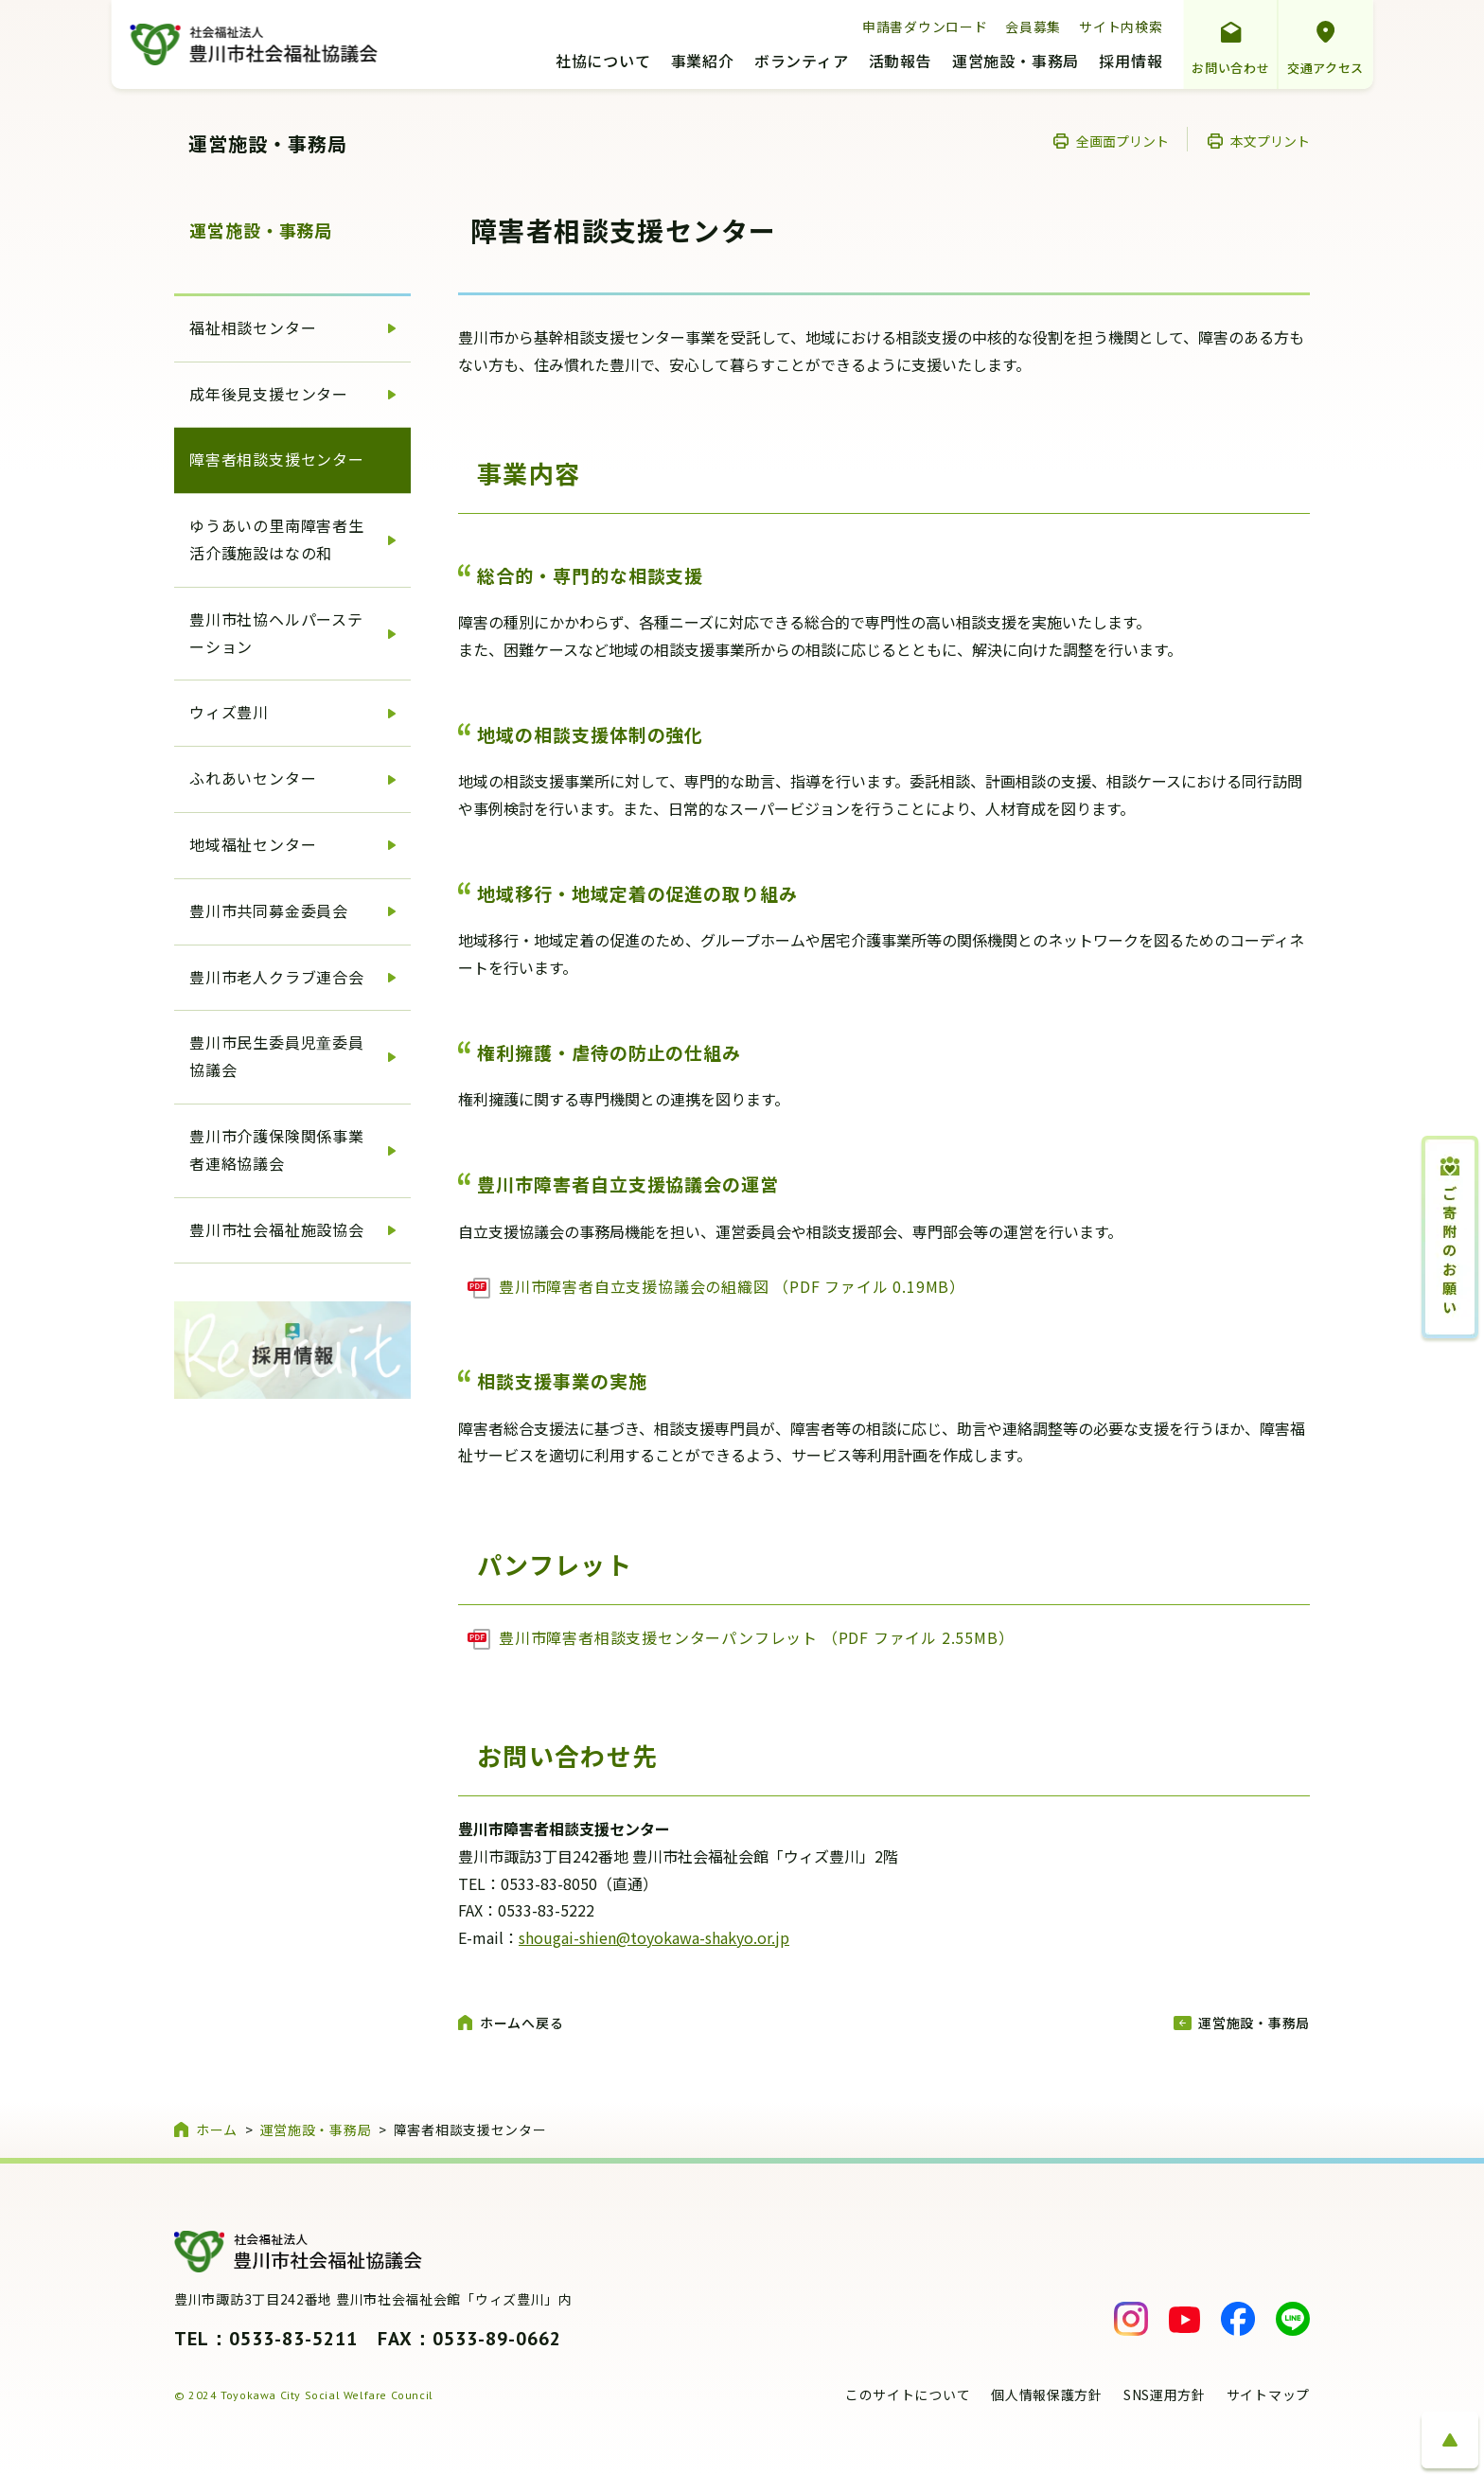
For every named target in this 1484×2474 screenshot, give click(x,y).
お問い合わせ (1230, 68)
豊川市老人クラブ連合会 (276, 976)
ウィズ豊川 (229, 711)
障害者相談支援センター (276, 459)
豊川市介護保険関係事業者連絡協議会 (276, 1149)
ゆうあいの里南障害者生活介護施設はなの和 (276, 539)
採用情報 (1130, 62)
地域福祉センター (252, 844)
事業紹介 (702, 62)
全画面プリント (1122, 141)
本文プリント (1270, 141)
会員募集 (1033, 26)
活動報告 (900, 62)
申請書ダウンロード (924, 26)
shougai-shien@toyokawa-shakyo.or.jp (654, 1937)
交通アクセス (1325, 68)
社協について (603, 62)
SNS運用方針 (1164, 2394)
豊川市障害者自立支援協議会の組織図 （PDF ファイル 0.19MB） (732, 1286)
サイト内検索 (1120, 26)
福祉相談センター (252, 327)
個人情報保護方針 (1047, 2394)
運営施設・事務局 (1015, 62)
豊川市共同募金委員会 (268, 910)
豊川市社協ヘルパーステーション (276, 633)
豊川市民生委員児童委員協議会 (276, 1056)
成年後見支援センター (268, 393)
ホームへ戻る (521, 2022)
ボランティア (801, 62)
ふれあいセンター (252, 778)
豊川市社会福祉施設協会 (276, 1229)
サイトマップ (1268, 2394)
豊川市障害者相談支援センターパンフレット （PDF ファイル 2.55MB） (756, 1637)
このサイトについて (907, 2394)
